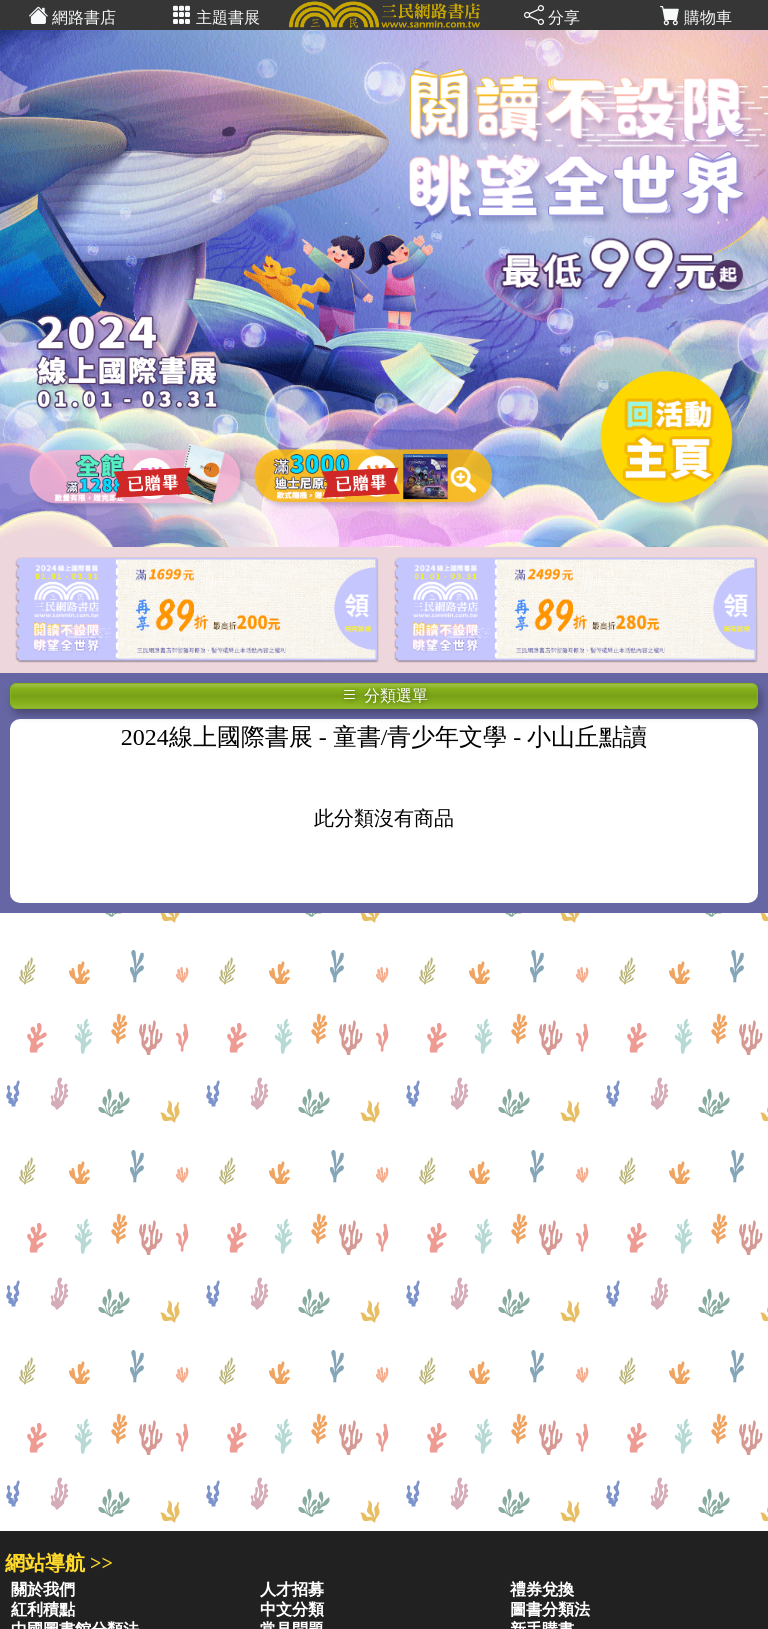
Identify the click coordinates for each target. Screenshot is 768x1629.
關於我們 (43, 1589)
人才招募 (292, 1589)
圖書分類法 (550, 1609)
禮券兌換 (542, 1589)
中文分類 (292, 1609)
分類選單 (385, 695)
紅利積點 (43, 1609)
